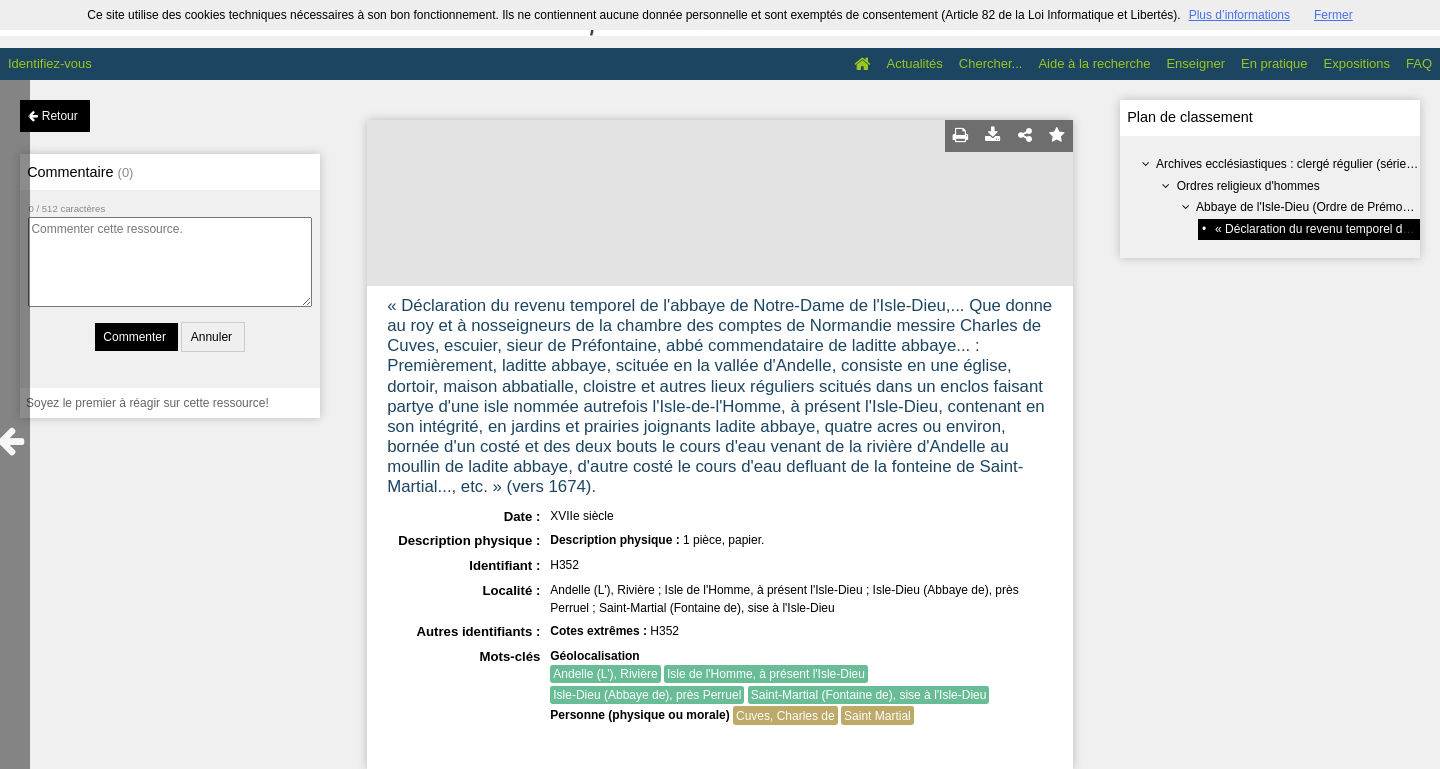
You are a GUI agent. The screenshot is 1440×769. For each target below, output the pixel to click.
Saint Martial (877, 716)
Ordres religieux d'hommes (1248, 186)
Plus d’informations (1239, 15)
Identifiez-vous (50, 63)
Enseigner (1195, 63)
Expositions (1357, 63)
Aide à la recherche (1094, 63)
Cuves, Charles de (785, 716)
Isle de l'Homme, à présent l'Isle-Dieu (766, 674)
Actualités (914, 63)
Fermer (1333, 15)
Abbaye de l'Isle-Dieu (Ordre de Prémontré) (1311, 207)
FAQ (1419, 63)
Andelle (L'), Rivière (605, 674)
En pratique (1274, 63)
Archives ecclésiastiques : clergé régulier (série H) (1289, 164)
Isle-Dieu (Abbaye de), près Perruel (647, 695)
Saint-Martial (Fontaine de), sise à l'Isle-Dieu (869, 695)
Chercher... (991, 63)
